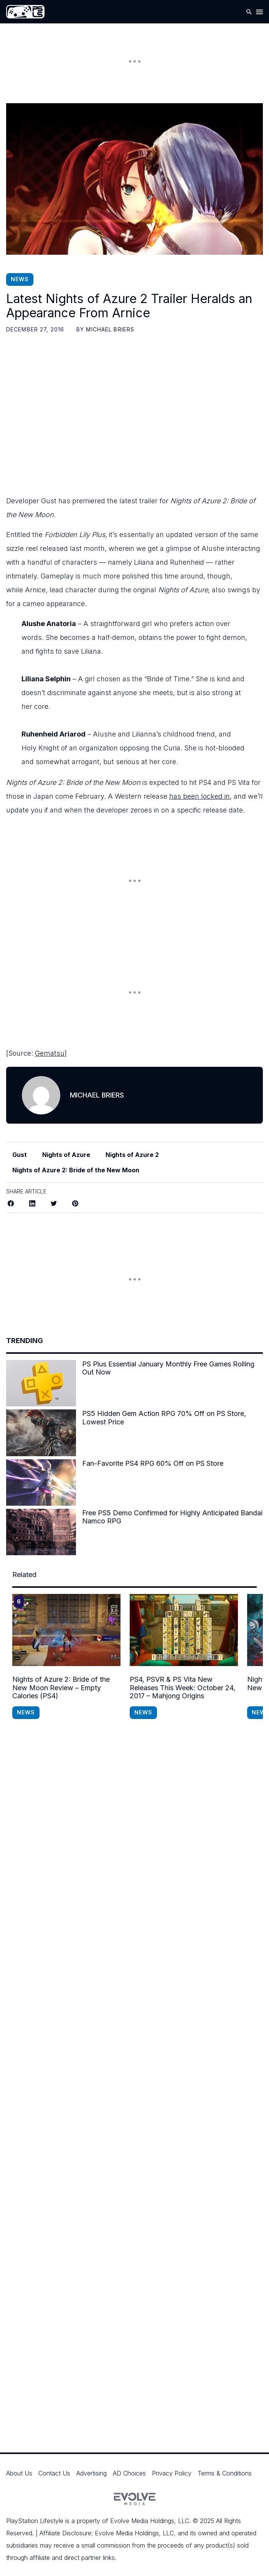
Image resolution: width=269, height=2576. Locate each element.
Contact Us (54, 2473)
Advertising (91, 2473)
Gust (19, 1155)
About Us (19, 2473)
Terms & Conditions (225, 2473)
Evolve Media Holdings (142, 2521)
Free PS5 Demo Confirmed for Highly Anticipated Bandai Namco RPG (172, 1517)
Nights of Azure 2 (132, 1155)
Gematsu (49, 1053)
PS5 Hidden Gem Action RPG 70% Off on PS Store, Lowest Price (164, 1417)
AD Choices (129, 2473)
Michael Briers (110, 329)
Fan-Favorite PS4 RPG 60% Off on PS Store (152, 1463)
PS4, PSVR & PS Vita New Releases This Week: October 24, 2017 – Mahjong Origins (182, 1687)
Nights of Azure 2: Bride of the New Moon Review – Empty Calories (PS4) (61, 1687)
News (20, 279)
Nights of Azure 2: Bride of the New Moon (75, 1170)
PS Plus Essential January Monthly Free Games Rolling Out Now (168, 1368)
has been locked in (199, 796)
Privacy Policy (171, 2473)
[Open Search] (249, 12)
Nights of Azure (66, 1155)
